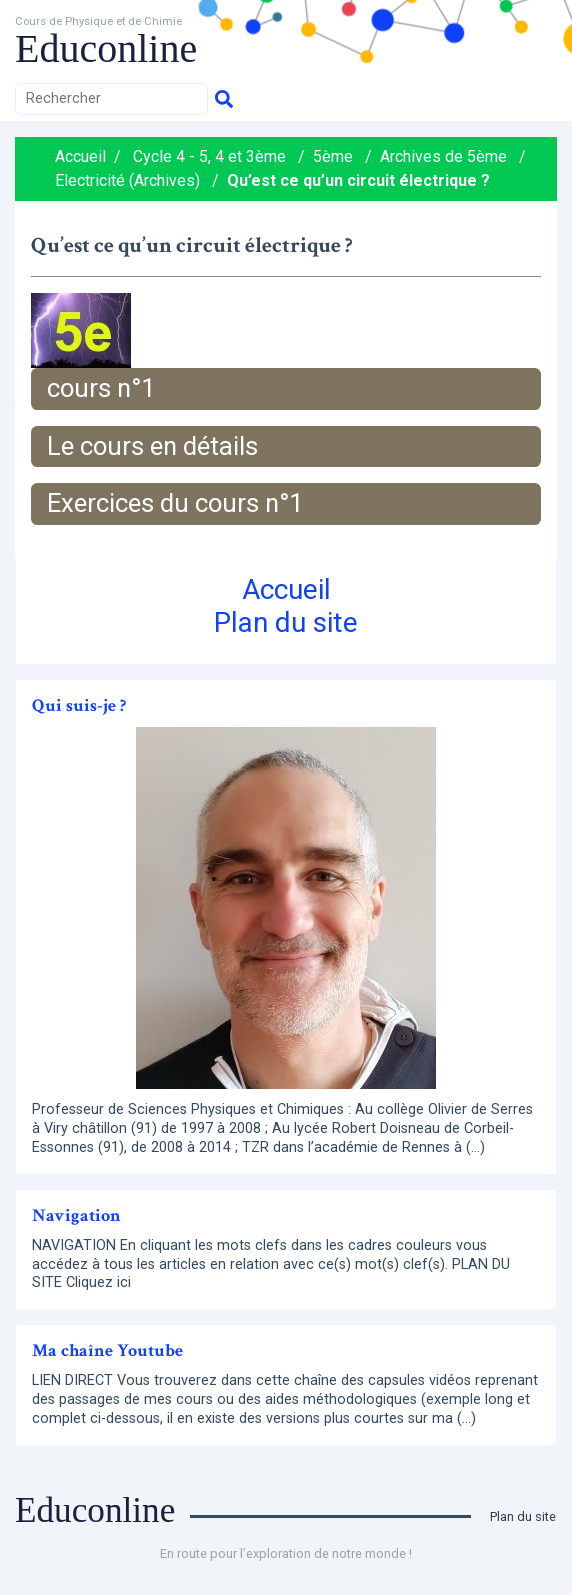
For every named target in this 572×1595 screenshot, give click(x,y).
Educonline (106, 48)
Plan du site (286, 622)
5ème (333, 156)
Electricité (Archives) (127, 180)
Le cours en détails (152, 446)
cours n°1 (101, 388)
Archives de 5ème (443, 156)
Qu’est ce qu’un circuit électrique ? (358, 180)
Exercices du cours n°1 (175, 503)
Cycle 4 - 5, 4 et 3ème (209, 156)
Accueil (80, 156)
